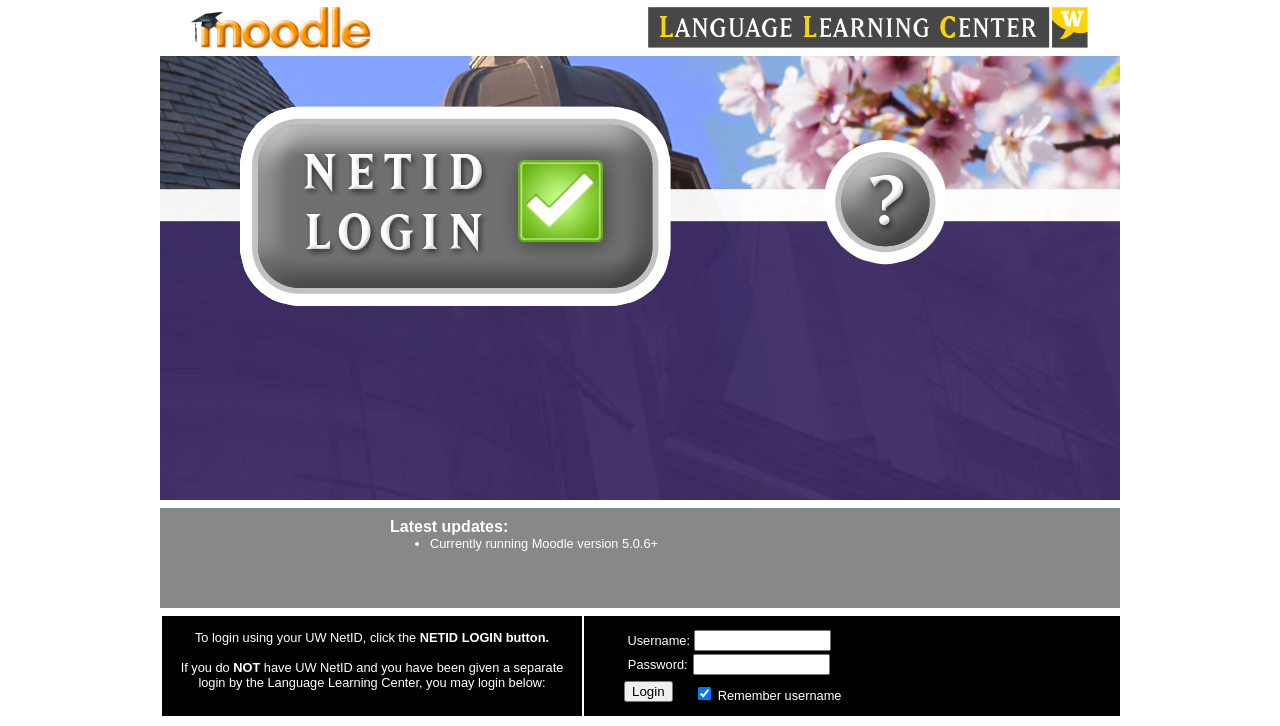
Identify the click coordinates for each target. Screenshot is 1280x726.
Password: (659, 664)
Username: (660, 640)
